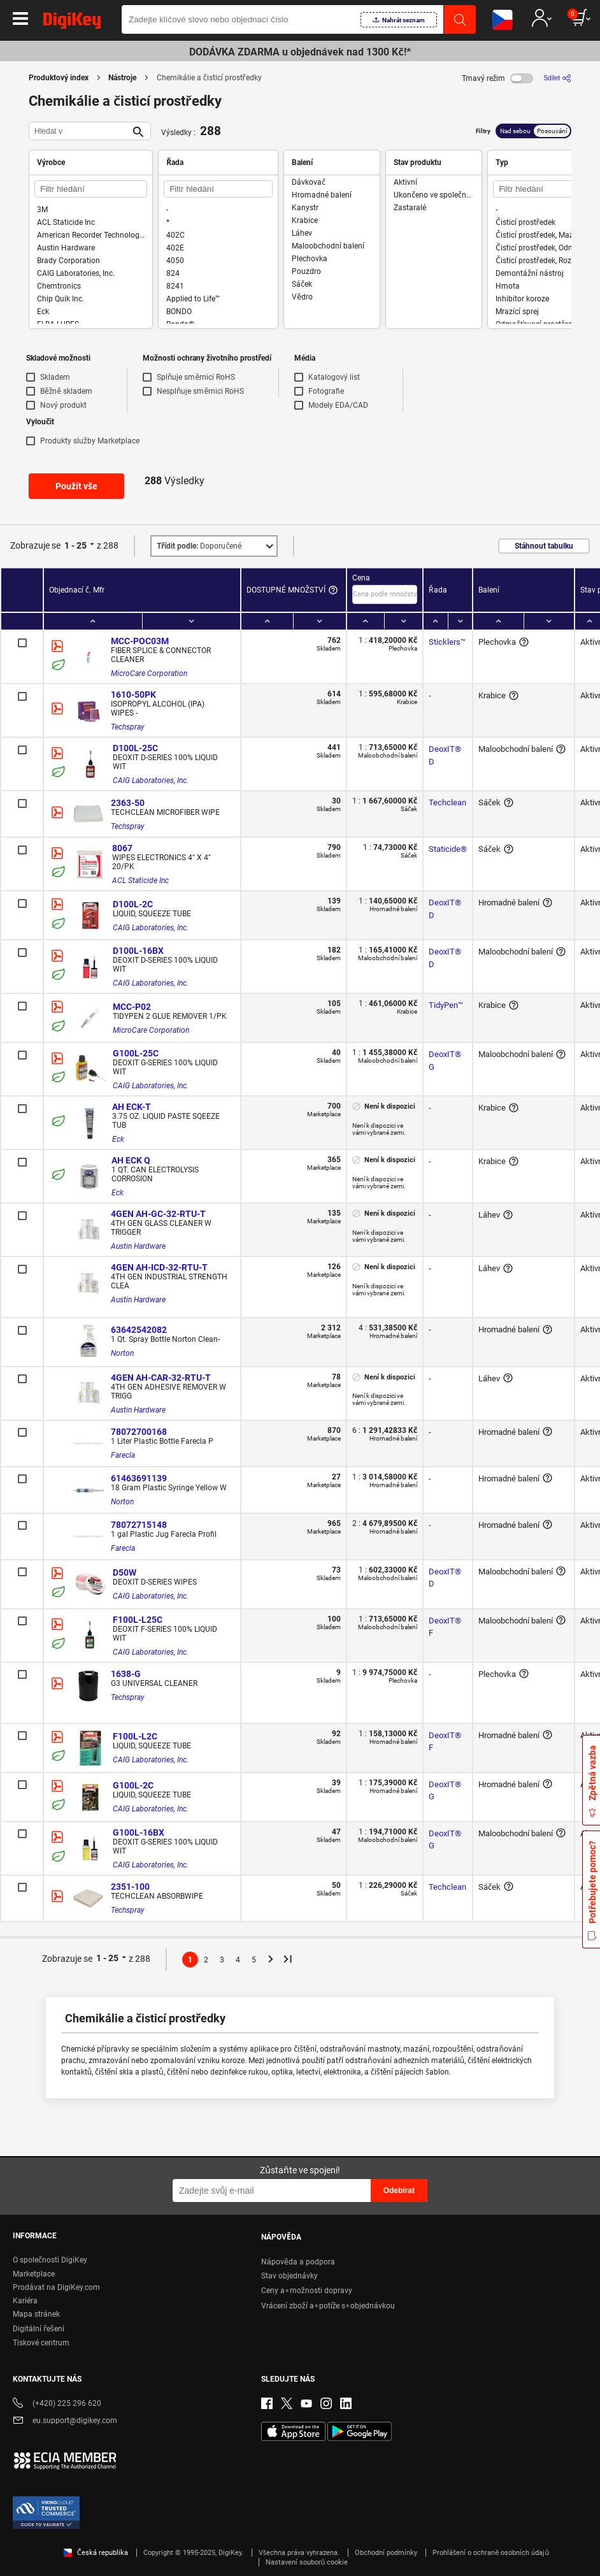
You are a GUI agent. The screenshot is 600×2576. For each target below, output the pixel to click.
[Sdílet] (557, 78)
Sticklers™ (447, 642)
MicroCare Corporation (149, 673)
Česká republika (96, 2553)
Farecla (123, 1455)
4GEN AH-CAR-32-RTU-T (161, 1377)
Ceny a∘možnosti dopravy (306, 2290)
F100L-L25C (137, 1620)
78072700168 (139, 1432)
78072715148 (139, 1525)
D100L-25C (135, 748)
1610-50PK (133, 694)
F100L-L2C (135, 1736)
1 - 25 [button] (75, 545)
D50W (124, 1572)
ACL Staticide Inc (140, 880)
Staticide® (448, 849)
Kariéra (25, 2300)
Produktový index (59, 77)
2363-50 (128, 803)
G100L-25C (136, 1053)
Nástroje (122, 77)
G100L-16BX (138, 1832)
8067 (122, 848)
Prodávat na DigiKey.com (56, 2287)
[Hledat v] (79, 131)
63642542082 (139, 1330)
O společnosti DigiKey (50, 2260)
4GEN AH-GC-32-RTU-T (158, 1214)
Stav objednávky (289, 2275)
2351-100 (130, 1887)
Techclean (447, 802)
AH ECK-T (131, 1107)
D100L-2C (133, 904)
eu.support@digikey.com (65, 2421)
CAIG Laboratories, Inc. (151, 780)
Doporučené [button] (199, 546)
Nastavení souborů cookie (307, 2562)
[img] (72, 23)
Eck (118, 1139)
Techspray (128, 727)
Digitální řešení (38, 2328)
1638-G (126, 1674)
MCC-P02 (132, 1007)
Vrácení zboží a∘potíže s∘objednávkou (328, 2305)
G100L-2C (133, 1785)
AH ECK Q (130, 1160)
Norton (122, 1353)
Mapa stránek (36, 2314)
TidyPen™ (446, 1005)
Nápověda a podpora (298, 2261)
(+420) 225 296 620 (57, 2404)
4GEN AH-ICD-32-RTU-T (159, 1267)
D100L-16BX (138, 951)
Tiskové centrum (41, 2342)
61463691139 (139, 1478)
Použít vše (76, 486)
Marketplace (34, 2274)
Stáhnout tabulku (544, 546)
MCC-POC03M (140, 641)
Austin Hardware (138, 1246)
